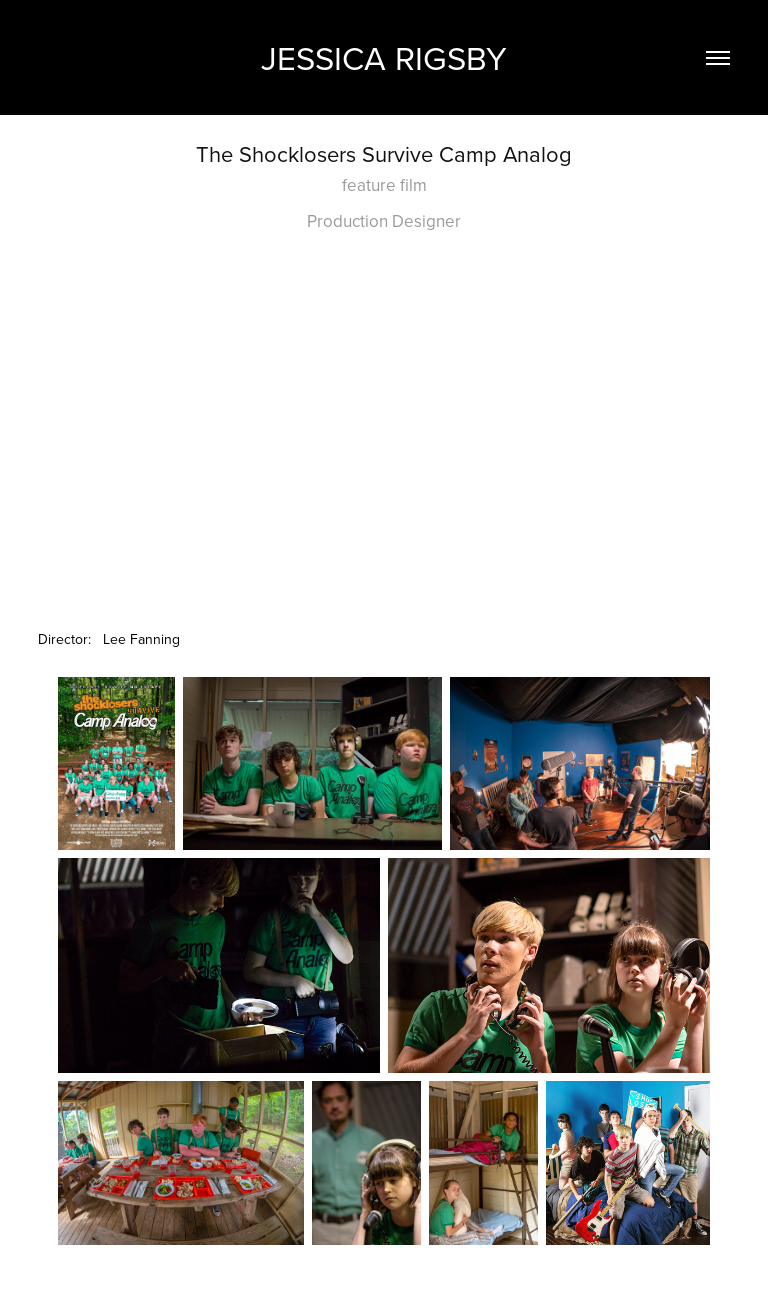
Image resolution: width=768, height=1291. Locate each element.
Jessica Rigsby (384, 57)
